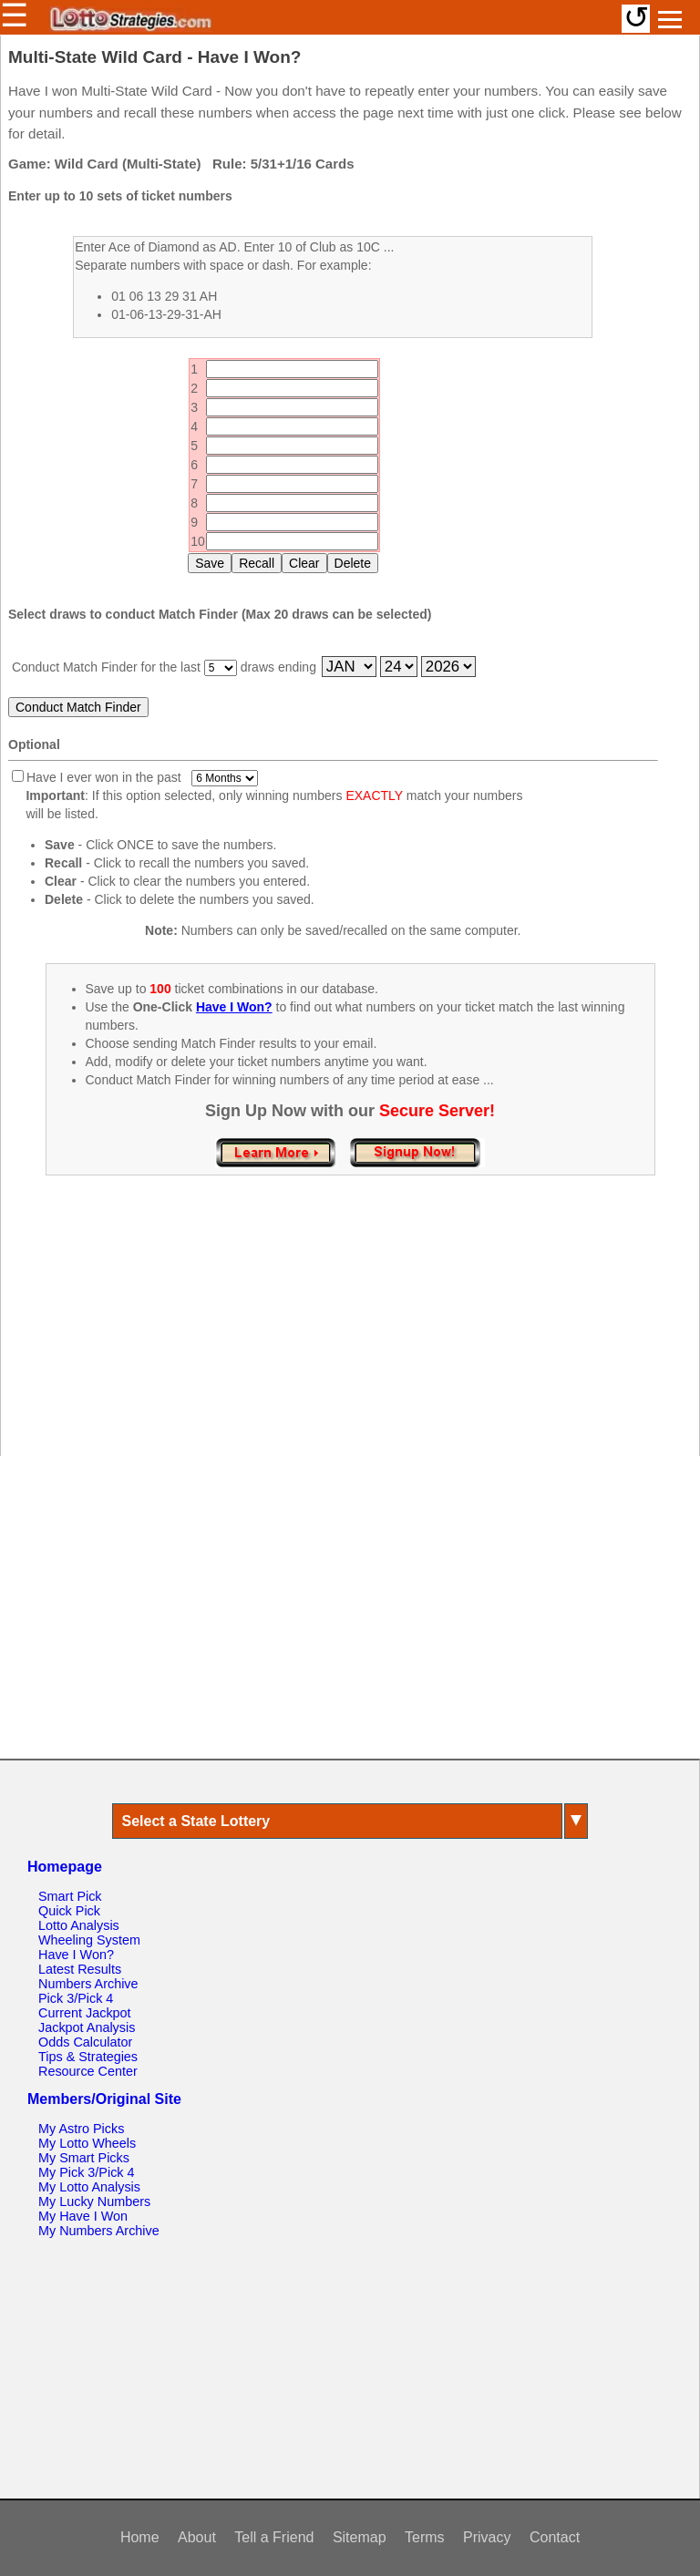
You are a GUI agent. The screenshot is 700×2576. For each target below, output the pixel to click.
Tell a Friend (274, 2537)
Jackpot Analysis (86, 2027)
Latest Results (79, 1969)
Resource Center (88, 2071)
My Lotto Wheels (87, 2143)
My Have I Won (83, 2216)
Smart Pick (70, 1896)
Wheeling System (89, 1940)
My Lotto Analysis (89, 2187)
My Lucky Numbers (94, 2201)
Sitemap (359, 2537)
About (197, 2537)
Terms (425, 2537)
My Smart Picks (83, 2157)
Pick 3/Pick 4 (75, 1998)
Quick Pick (69, 1911)
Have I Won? (76, 1954)
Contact (555, 2537)
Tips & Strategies (88, 2056)
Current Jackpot (84, 2013)
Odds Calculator (85, 2042)
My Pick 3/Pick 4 (86, 2172)
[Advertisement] (350, 1335)
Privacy (486, 2537)
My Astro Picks (81, 2128)
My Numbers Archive (99, 2230)
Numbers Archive (88, 1983)
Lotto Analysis (78, 1925)
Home (140, 2537)
